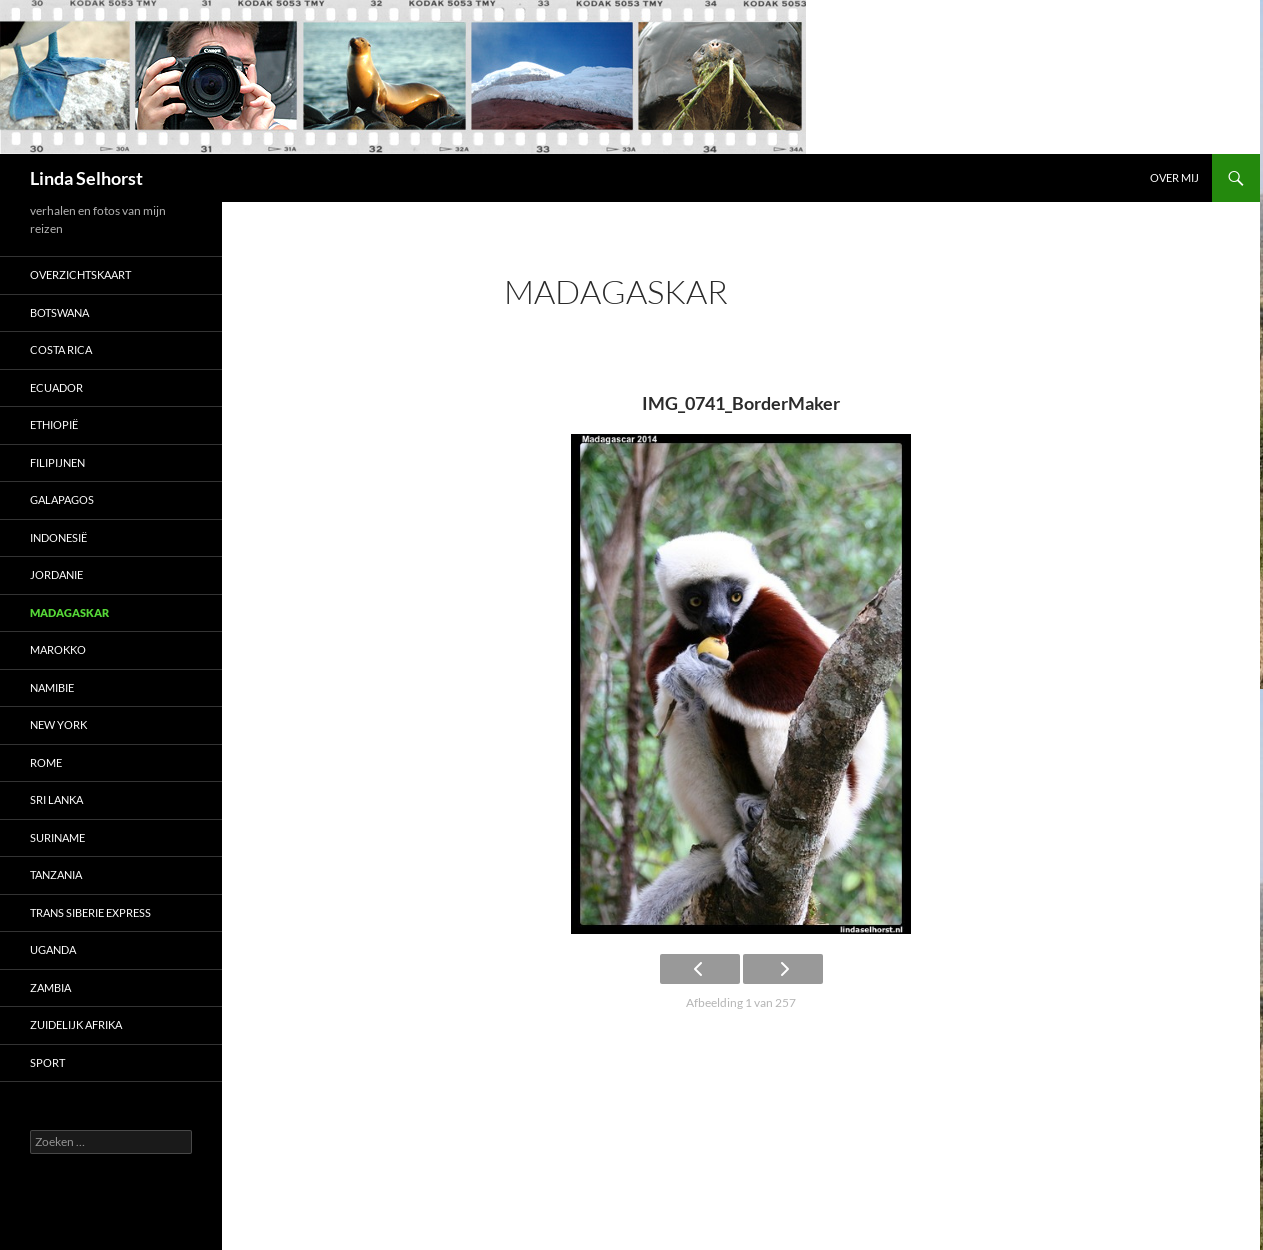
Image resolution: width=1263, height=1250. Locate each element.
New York (58, 724)
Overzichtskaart (80, 274)
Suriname (57, 837)
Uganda (53, 949)
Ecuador (56, 387)
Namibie (52, 687)
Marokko (58, 649)
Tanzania (56, 874)
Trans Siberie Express (90, 912)
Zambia (50, 987)
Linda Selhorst (86, 178)
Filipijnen (57, 462)
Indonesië (58, 537)
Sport (47, 1062)
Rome (46, 762)
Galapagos (62, 499)
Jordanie (56, 574)
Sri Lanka (56, 799)
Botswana (59, 312)
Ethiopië (54, 424)
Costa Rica (61, 349)
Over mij (1174, 177)
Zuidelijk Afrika (76, 1024)
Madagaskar (69, 612)
